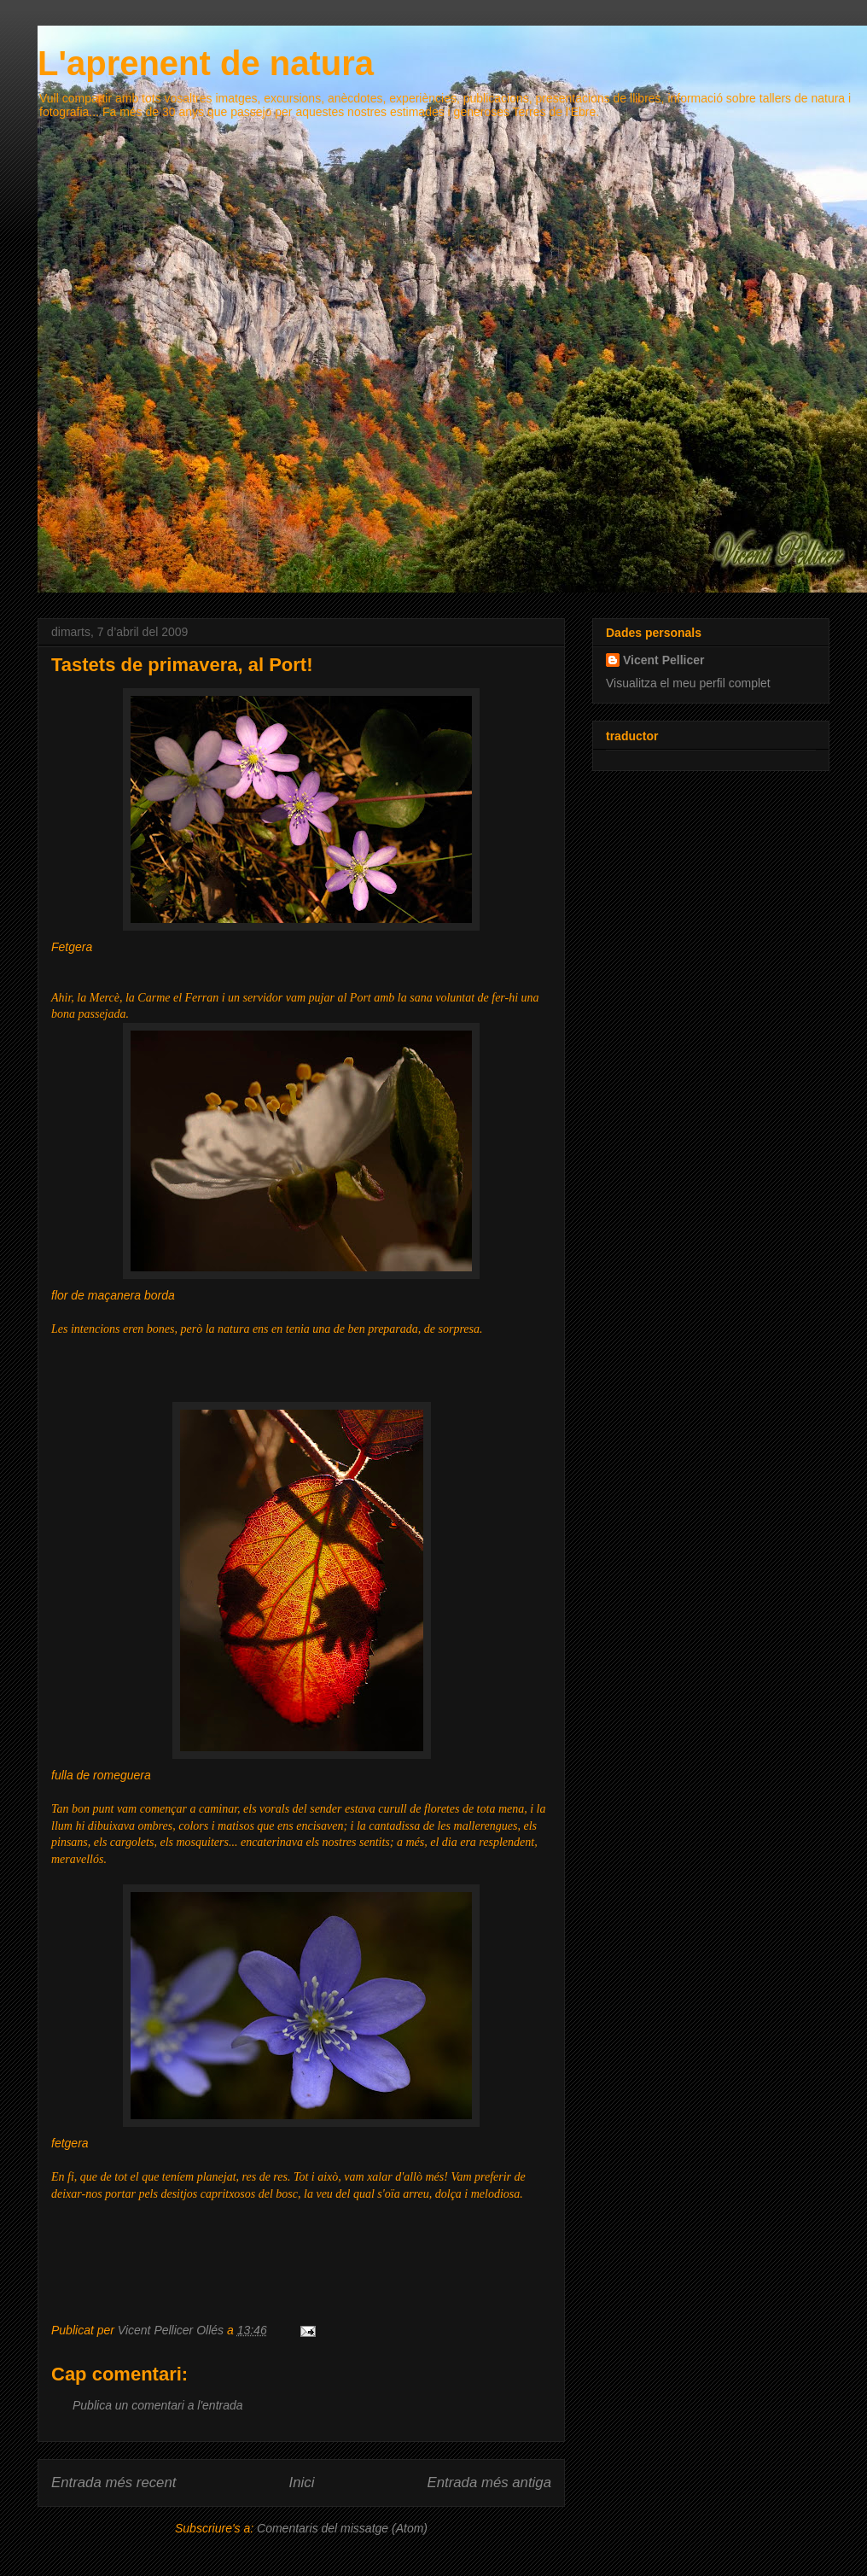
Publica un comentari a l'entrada (158, 2405)
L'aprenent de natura (206, 63)
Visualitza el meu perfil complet (688, 683)
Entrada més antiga (489, 2482)
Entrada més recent (113, 2482)
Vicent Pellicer (663, 660)
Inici (302, 2482)
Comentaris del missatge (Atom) (342, 2528)
